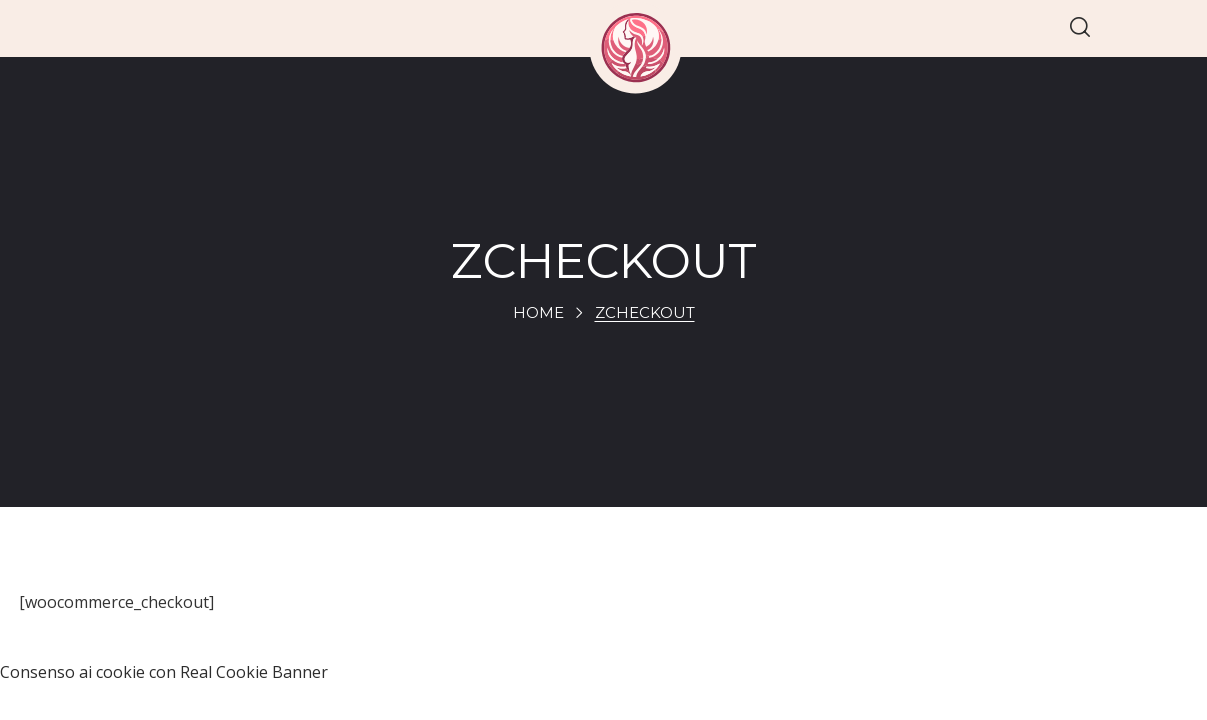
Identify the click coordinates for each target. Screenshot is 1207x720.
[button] (1080, 28)
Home (538, 312)
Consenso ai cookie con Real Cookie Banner (164, 672)
